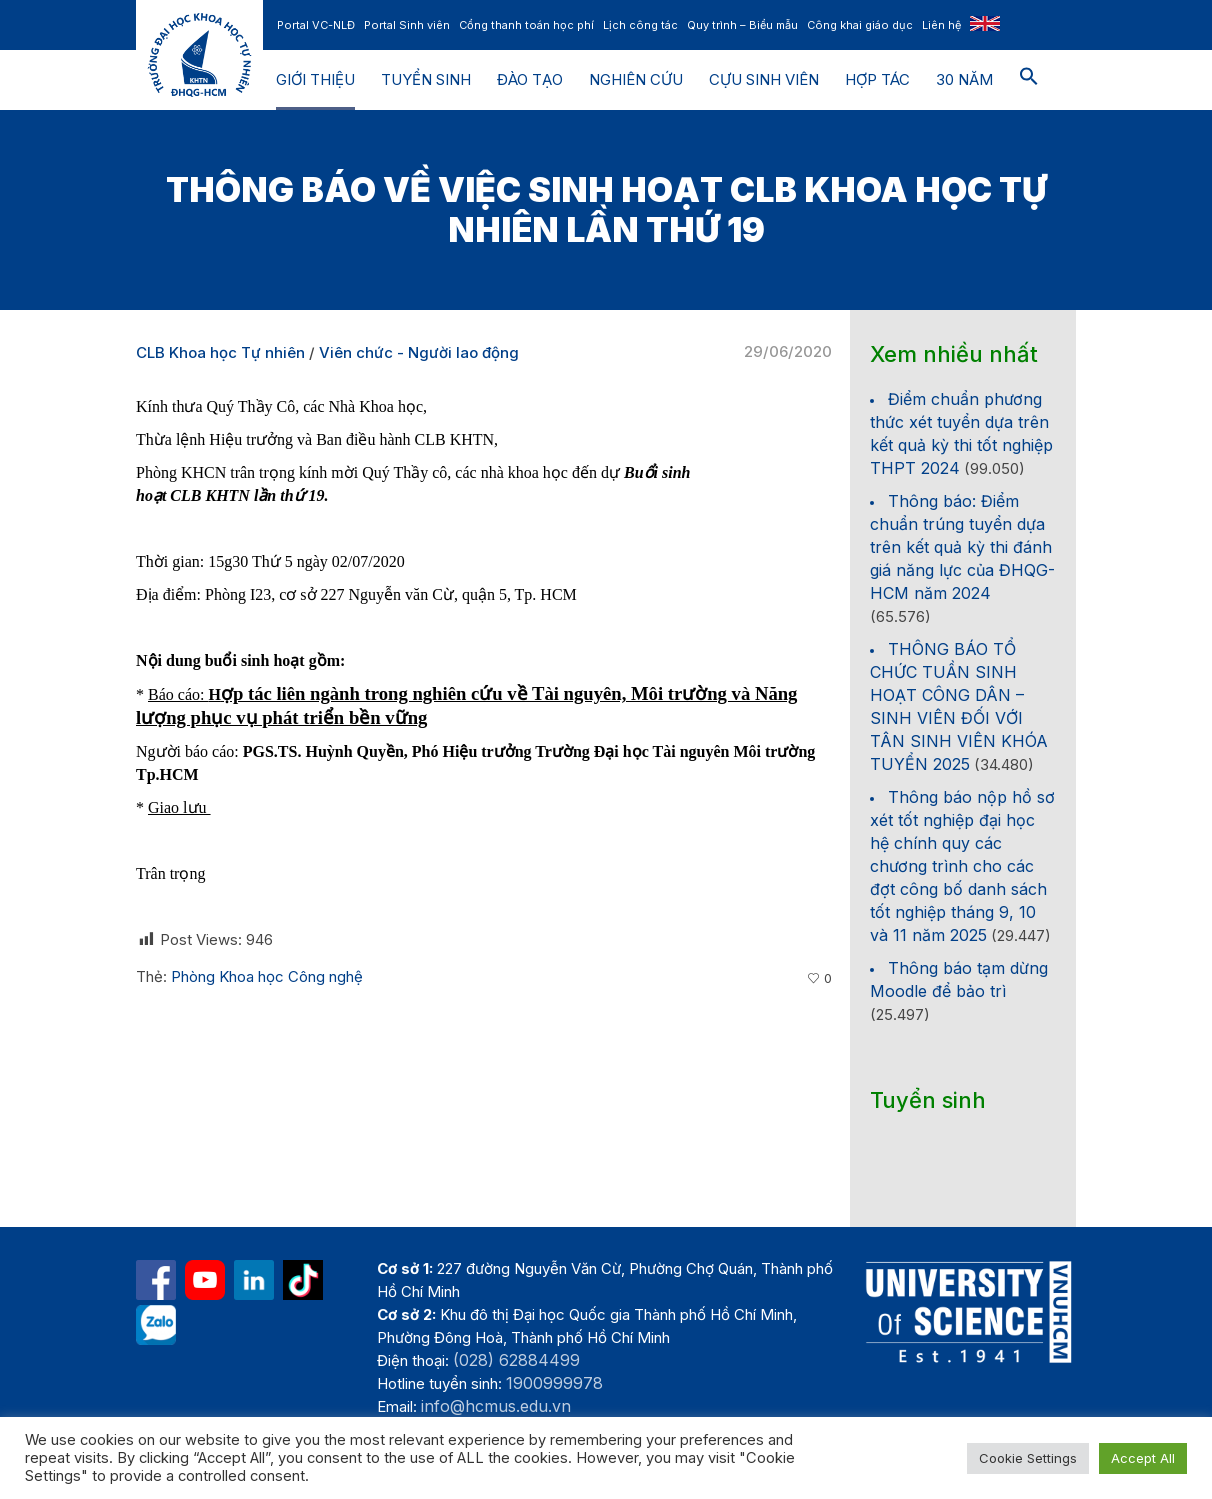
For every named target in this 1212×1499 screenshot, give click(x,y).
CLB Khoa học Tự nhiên (220, 352)
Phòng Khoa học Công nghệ (267, 976)
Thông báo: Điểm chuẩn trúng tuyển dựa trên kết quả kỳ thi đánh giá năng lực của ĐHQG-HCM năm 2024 (962, 547)
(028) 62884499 (516, 1360)
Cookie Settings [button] (1028, 1458)
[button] (1029, 80)
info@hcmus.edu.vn (496, 1406)
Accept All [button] (1143, 1458)
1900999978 (554, 1383)
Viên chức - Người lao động (419, 352)
